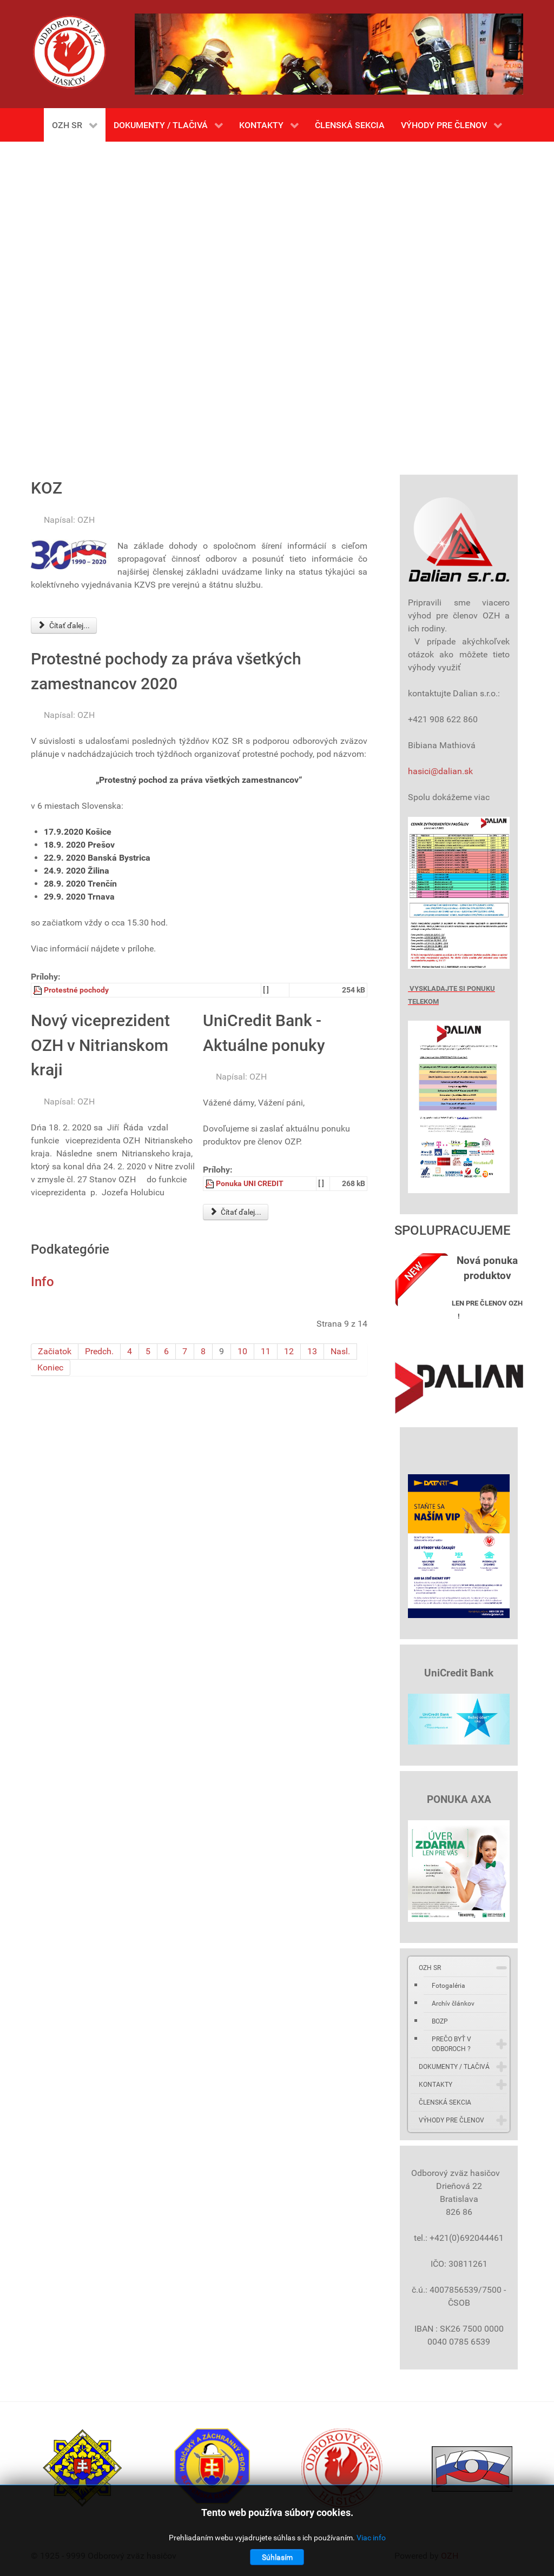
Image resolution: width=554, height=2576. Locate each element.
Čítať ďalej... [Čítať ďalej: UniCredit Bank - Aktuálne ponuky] (236, 1212)
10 (242, 1351)
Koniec (50, 1367)
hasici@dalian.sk (440, 771)
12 (289, 1351)
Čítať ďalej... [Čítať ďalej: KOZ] (64, 625)
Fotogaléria (448, 1985)
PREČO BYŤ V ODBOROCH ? (451, 2044)
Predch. (99, 1351)
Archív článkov (453, 2003)
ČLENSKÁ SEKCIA (445, 2102)
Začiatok (54, 1351)
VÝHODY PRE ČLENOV (451, 2120)
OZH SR (430, 1968)
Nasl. (340, 1351)
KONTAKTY (435, 2084)
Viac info (371, 2537)
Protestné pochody (76, 990)
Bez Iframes (277, 303)
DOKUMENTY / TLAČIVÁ (454, 2067)
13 (312, 1351)
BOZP (440, 2021)
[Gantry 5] (69, 52)
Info (42, 1281)
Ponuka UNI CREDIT (249, 1183)
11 (266, 1351)
